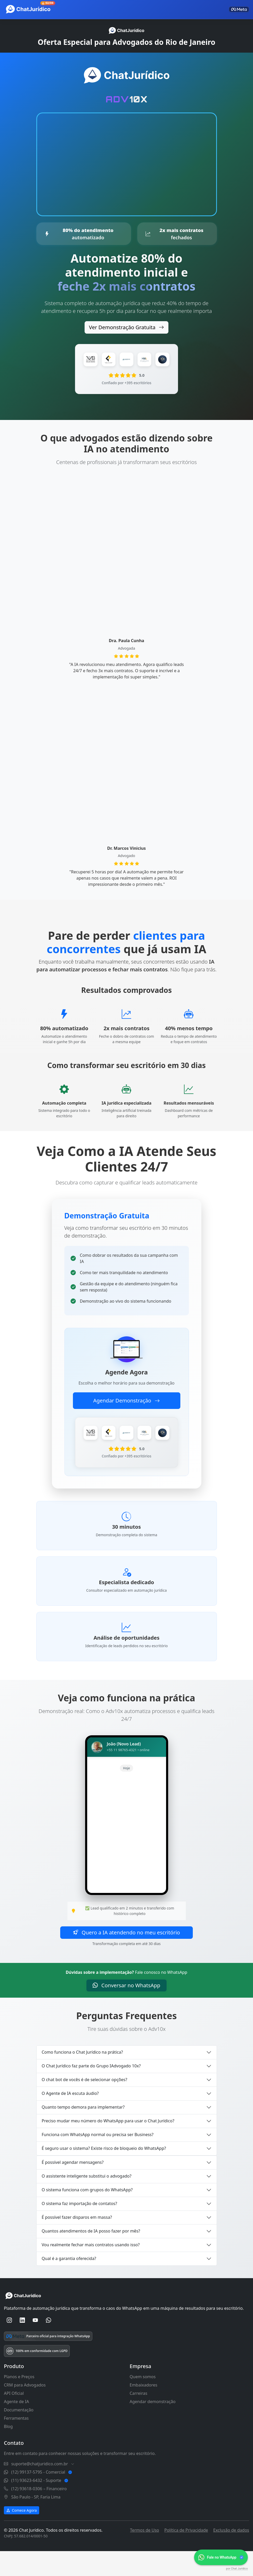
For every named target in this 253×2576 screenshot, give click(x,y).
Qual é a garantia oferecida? (69, 2282)
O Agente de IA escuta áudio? (70, 2116)
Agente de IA (16, 2424)
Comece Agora (21, 2533)
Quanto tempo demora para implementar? (83, 2130)
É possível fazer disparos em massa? (77, 2240)
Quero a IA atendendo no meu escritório (126, 1955)
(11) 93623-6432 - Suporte (36, 2503)
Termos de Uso (144, 2553)
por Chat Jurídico (237, 2568)
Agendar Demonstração (126, 1402)
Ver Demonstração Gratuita (126, 327)
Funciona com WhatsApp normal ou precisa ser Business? (98, 2158)
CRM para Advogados (25, 2408)
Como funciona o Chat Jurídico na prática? (82, 2075)
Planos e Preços (19, 2400)
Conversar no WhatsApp (126, 2008)
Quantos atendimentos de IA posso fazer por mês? (91, 2254)
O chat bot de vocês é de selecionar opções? (84, 2103)
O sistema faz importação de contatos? (79, 2227)
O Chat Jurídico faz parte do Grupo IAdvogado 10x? (91, 2089)
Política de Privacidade (186, 2553)
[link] (221, 2557)
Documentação (18, 2433)
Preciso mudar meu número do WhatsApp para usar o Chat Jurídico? (108, 2144)
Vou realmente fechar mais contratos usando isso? (91, 2268)
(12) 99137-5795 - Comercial (38, 2495)
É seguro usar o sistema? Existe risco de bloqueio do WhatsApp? (104, 2171)
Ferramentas (16, 2441)
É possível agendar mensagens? (73, 2185)
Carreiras (138, 2416)
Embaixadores (144, 2408)
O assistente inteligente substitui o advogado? (87, 2199)
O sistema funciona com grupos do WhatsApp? (87, 2213)
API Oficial (14, 2416)
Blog (8, 2449)
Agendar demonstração (153, 2424)
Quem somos (143, 2400)
